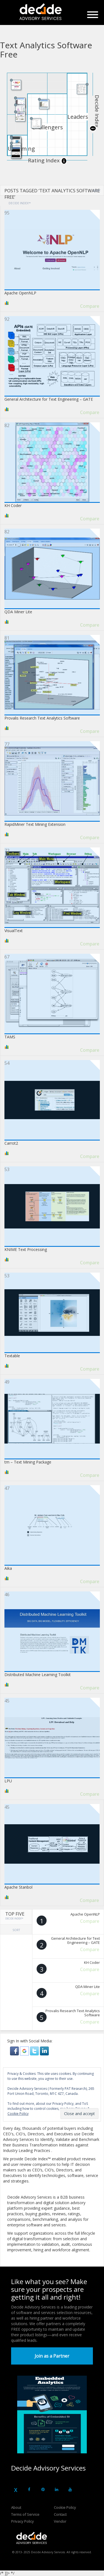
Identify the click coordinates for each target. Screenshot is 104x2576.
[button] (15, 2050)
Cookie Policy (65, 2507)
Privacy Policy (22, 2521)
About (16, 2507)
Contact (60, 2514)
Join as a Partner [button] (52, 2356)
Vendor (60, 2521)
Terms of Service (25, 2514)
